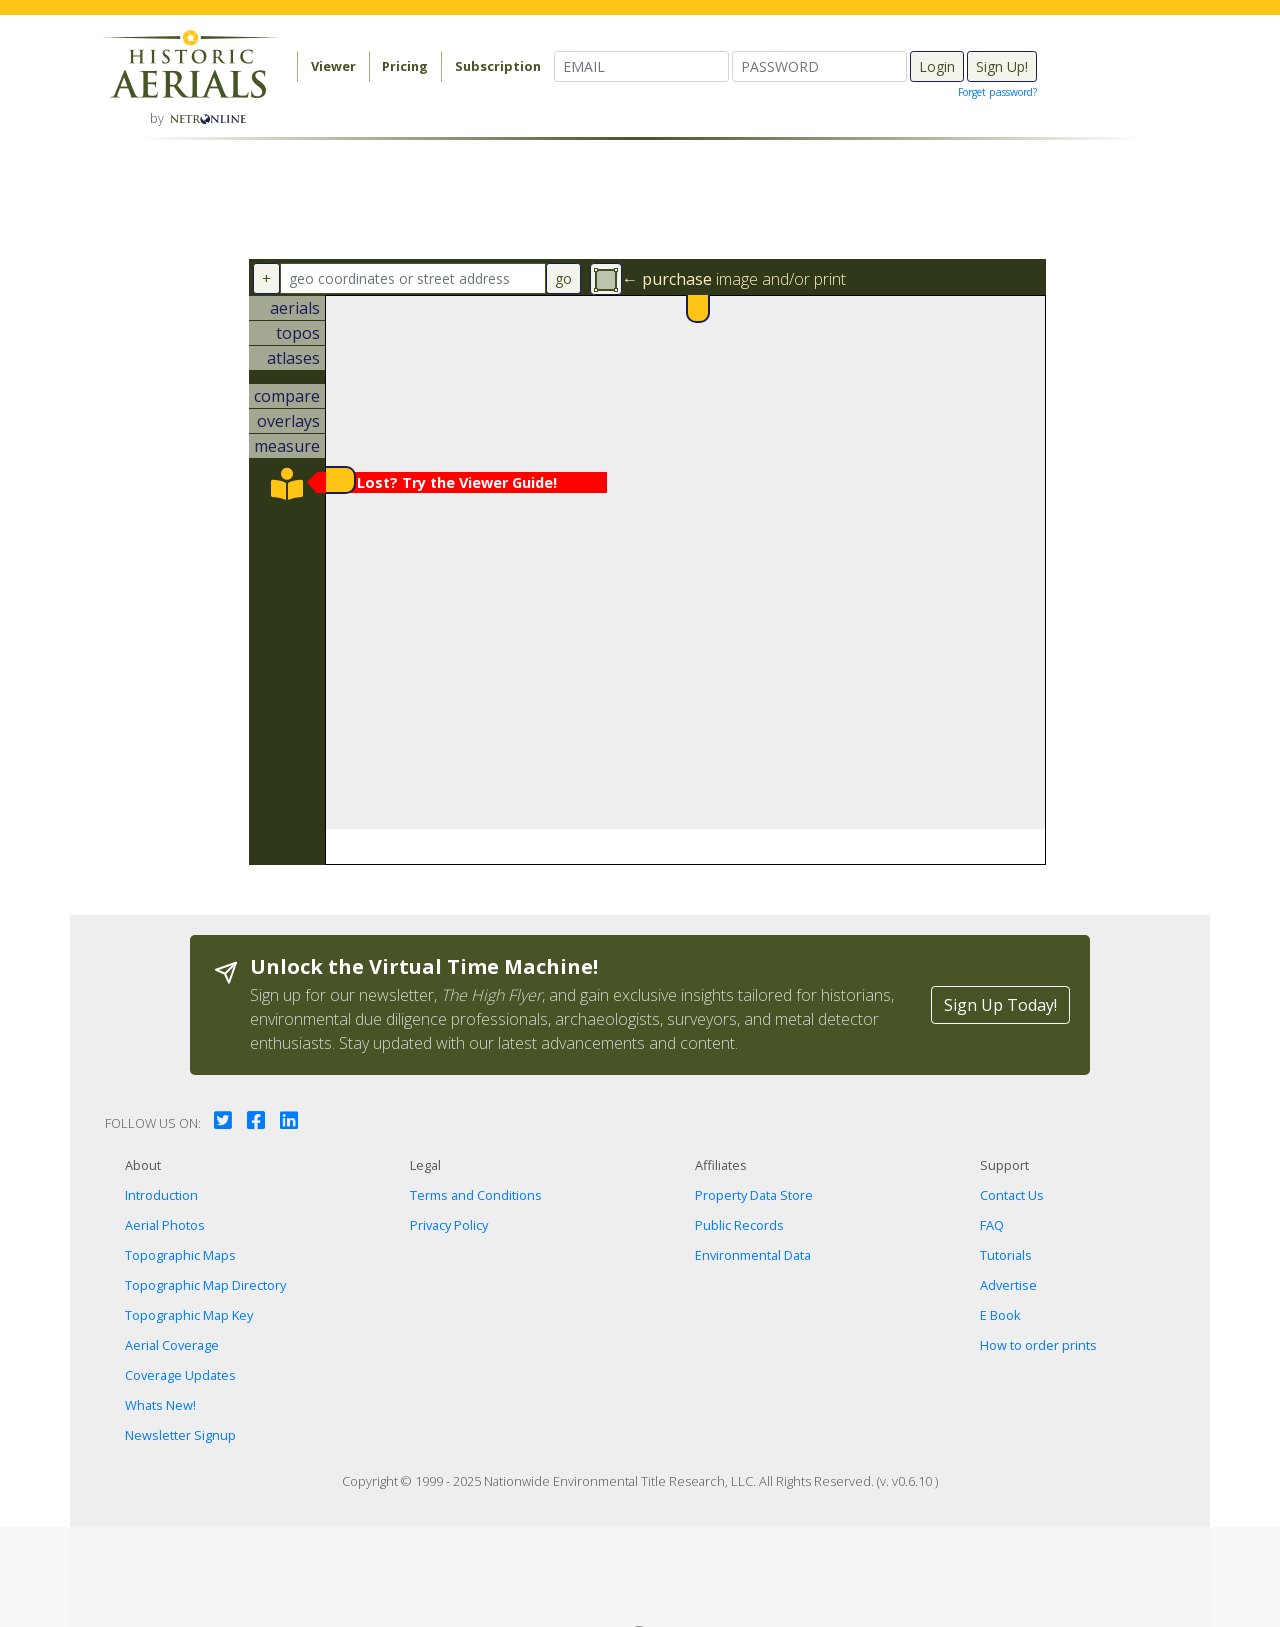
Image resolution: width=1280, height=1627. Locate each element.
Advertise (1008, 1285)
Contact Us (1012, 1195)
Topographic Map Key (189, 1315)
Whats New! (160, 1405)
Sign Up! (1002, 66)
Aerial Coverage (172, 1345)
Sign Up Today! (1000, 1005)
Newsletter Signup (180, 1435)
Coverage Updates (180, 1375)
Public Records (739, 1225)
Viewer (333, 66)
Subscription (498, 66)
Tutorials (1006, 1255)
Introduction (161, 1195)
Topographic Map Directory (205, 1285)
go (563, 278)
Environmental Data (753, 1255)
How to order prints (1038, 1345)
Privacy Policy (449, 1225)
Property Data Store (754, 1195)
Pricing (405, 66)
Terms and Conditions (476, 1195)
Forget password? (997, 92)
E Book (1000, 1315)
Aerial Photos (165, 1225)
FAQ (992, 1225)
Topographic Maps (180, 1255)
